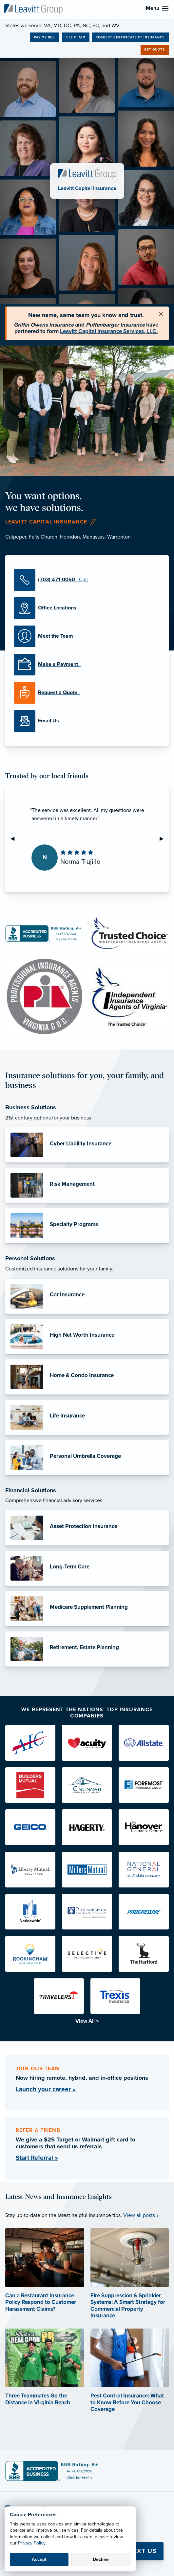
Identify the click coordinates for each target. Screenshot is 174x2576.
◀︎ (15, 838)
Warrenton (119, 537)
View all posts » (141, 2215)
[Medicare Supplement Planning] (87, 1608)
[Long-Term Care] (87, 1568)
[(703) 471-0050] (87, 580)
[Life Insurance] (87, 1417)
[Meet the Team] (87, 636)
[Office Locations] (87, 608)
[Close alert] (161, 314)
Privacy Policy (31, 2543)
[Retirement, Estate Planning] (87, 1649)
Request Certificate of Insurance (130, 37)
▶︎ (164, 838)
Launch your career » (46, 2089)
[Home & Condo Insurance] (87, 1376)
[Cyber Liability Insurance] (87, 1144)
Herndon (70, 537)
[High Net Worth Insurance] (87, 1336)
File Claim (76, 37)
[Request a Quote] (87, 693)
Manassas (94, 537)
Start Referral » (37, 2157)
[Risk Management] (87, 1185)
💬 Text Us (138, 2551)
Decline (101, 2559)
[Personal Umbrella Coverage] (87, 1457)
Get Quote (154, 50)
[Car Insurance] (87, 1296)
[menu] (165, 8)
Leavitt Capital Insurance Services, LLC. (109, 331)
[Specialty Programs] (87, 1225)
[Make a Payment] (87, 664)
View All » (87, 2021)
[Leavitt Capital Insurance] (33, 9)
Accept (39, 2559)
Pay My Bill (44, 37)
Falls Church (43, 537)
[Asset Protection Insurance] (87, 1527)
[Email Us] (87, 721)
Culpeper (15, 537)
